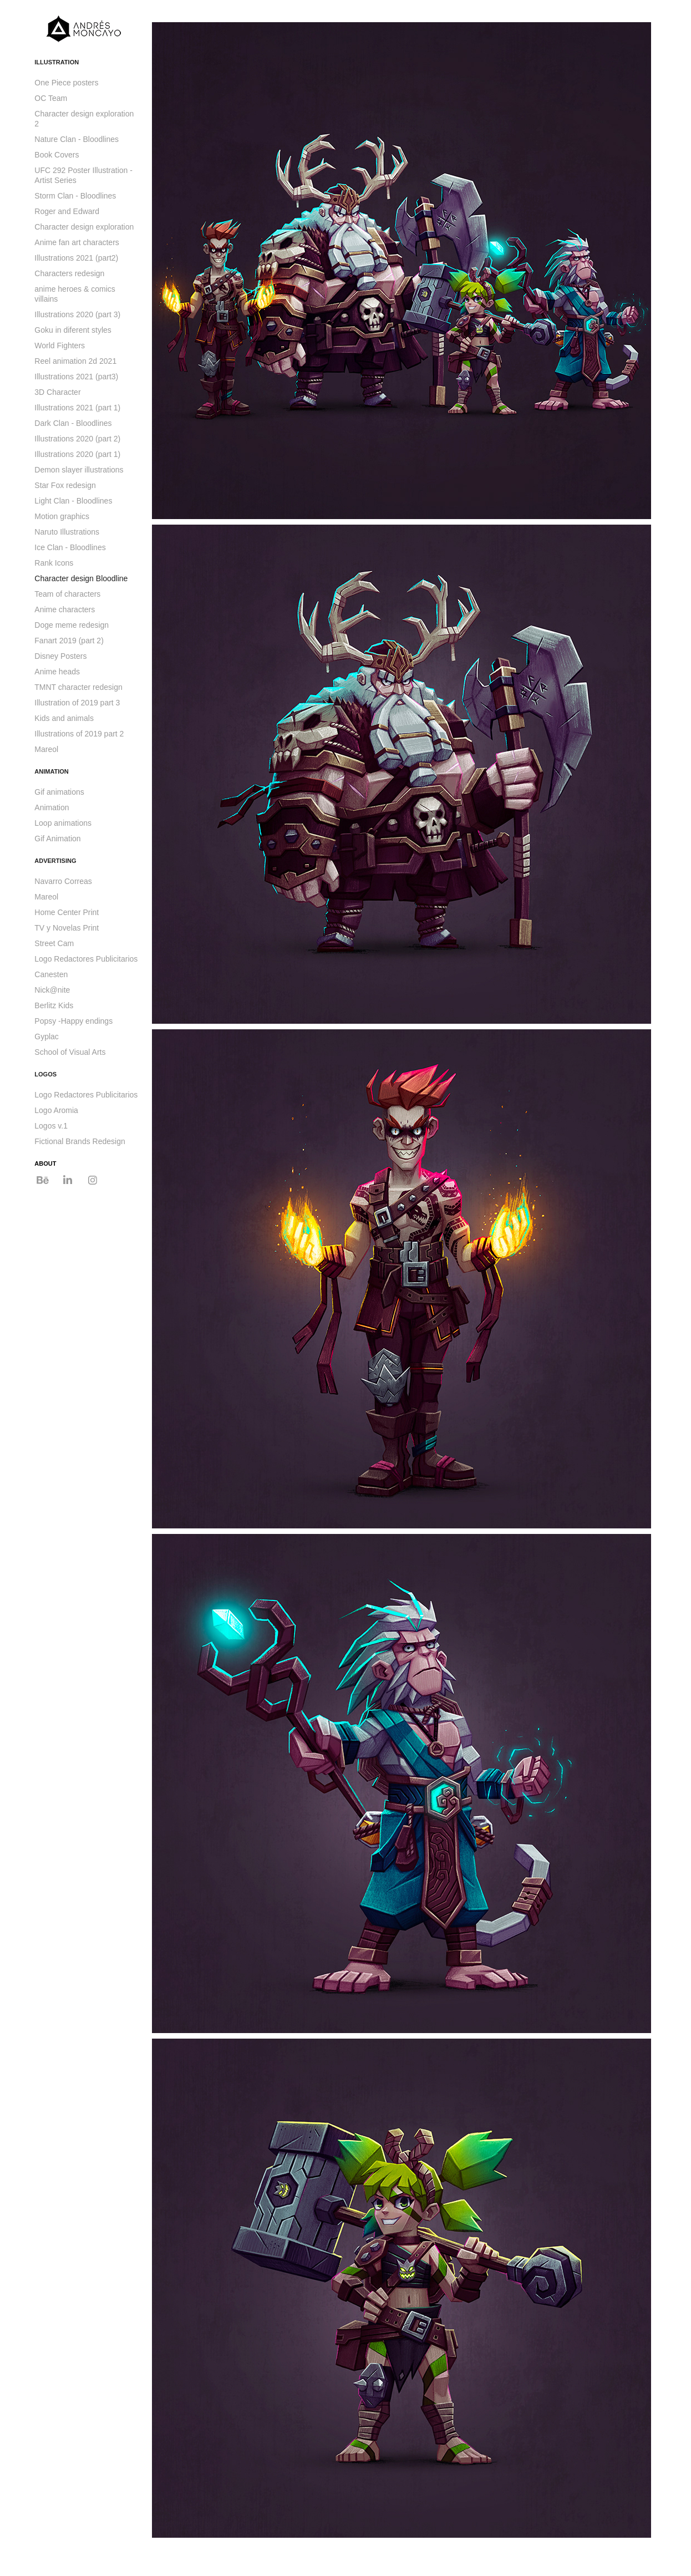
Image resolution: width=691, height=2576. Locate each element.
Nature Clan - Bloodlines (76, 139)
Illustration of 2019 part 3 (77, 702)
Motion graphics (61, 516)
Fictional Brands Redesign (79, 1141)
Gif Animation (57, 838)
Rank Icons (53, 562)
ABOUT (45, 1163)
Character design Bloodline (81, 578)
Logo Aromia (56, 1110)
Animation (51, 807)
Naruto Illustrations (66, 531)
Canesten (51, 974)
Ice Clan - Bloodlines (69, 547)
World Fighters (59, 345)
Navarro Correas (63, 881)
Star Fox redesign (65, 485)
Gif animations (59, 791)
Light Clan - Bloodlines (73, 500)
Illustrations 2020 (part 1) (77, 454)
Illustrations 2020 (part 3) (77, 314)
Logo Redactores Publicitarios (86, 958)
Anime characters (64, 609)
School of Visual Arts (69, 1052)
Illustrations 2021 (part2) (76, 257)
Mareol (46, 749)
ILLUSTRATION (56, 62)
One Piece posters (66, 82)
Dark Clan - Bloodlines (72, 423)
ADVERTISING (55, 860)
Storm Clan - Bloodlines (75, 195)
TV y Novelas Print (66, 927)
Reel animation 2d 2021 (75, 361)
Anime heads (57, 671)
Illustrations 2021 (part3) (76, 376)
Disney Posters (60, 656)
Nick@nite (52, 989)
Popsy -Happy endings (73, 1021)
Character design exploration (84, 226)
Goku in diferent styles (72, 330)
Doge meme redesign (71, 625)
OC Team (50, 98)
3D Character (57, 392)
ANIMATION (51, 771)
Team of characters (67, 594)
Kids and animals (64, 718)
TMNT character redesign (78, 687)
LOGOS (45, 1074)
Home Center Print (66, 912)
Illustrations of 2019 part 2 (79, 733)
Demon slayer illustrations (78, 469)
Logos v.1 (51, 1125)
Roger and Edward (66, 211)
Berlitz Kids (53, 1005)
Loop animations (63, 823)
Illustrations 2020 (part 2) (77, 438)
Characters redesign (69, 273)
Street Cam (54, 943)
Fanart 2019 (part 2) (69, 640)
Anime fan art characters (76, 242)
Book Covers (56, 154)
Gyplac (46, 1036)
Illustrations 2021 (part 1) (77, 407)
